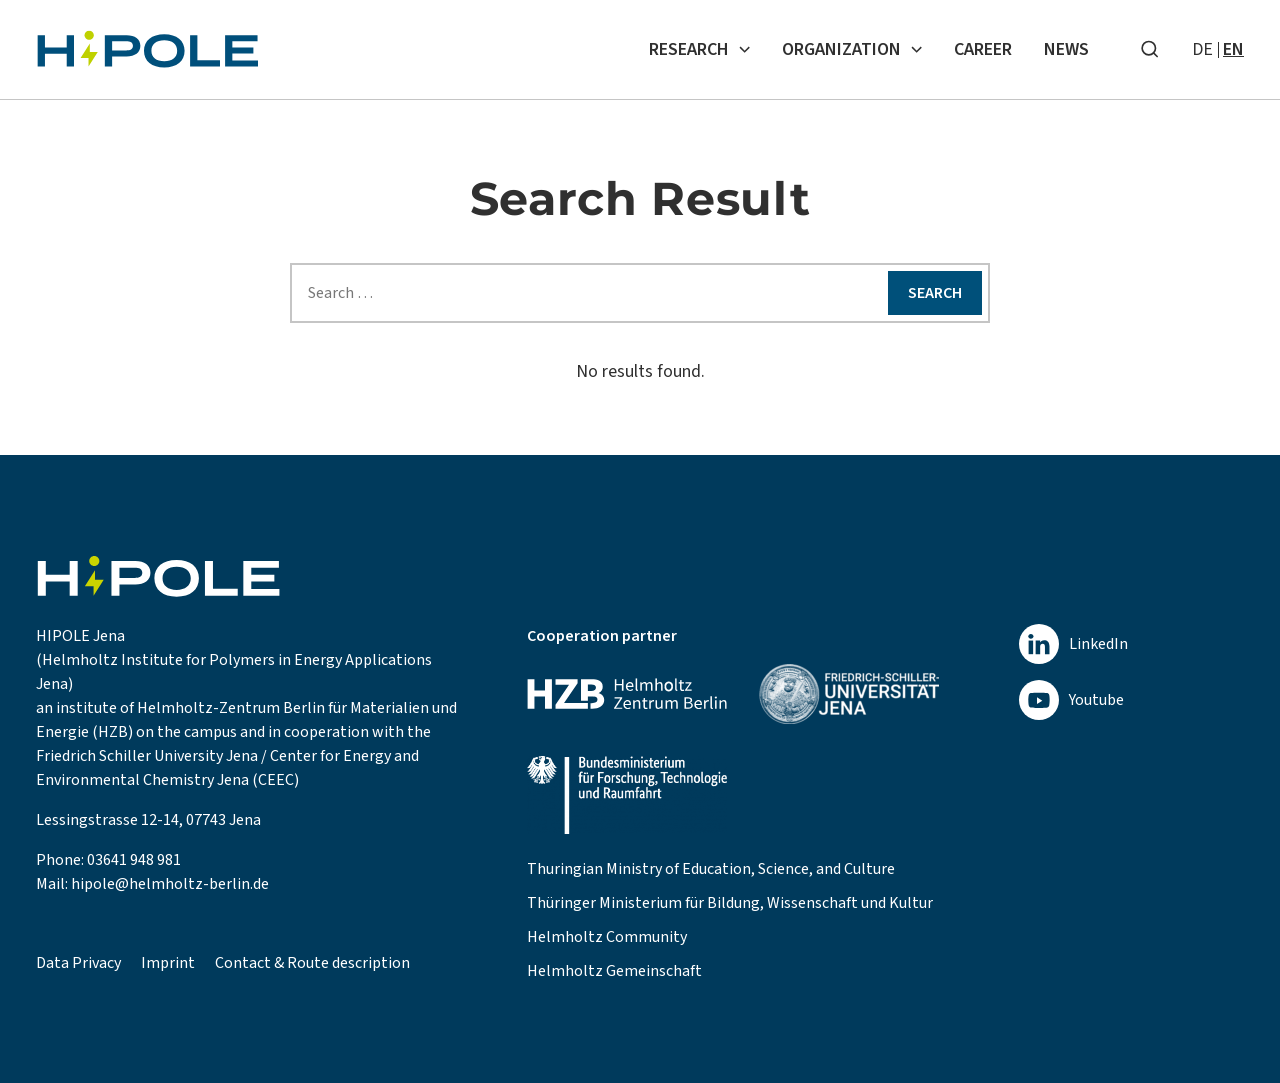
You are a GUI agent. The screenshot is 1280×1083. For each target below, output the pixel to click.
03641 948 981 (134, 860)
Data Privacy (78, 963)
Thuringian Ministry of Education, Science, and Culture (711, 869)
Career (983, 49)
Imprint (168, 963)
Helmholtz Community (607, 937)
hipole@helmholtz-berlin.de (170, 884)
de (1202, 49)
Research (699, 49)
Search (935, 293)
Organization (852, 49)
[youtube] (1073, 700)
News (1066, 49)
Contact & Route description (312, 963)
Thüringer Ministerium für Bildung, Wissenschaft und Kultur (730, 903)
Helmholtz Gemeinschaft (614, 971)
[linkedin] (1073, 644)
